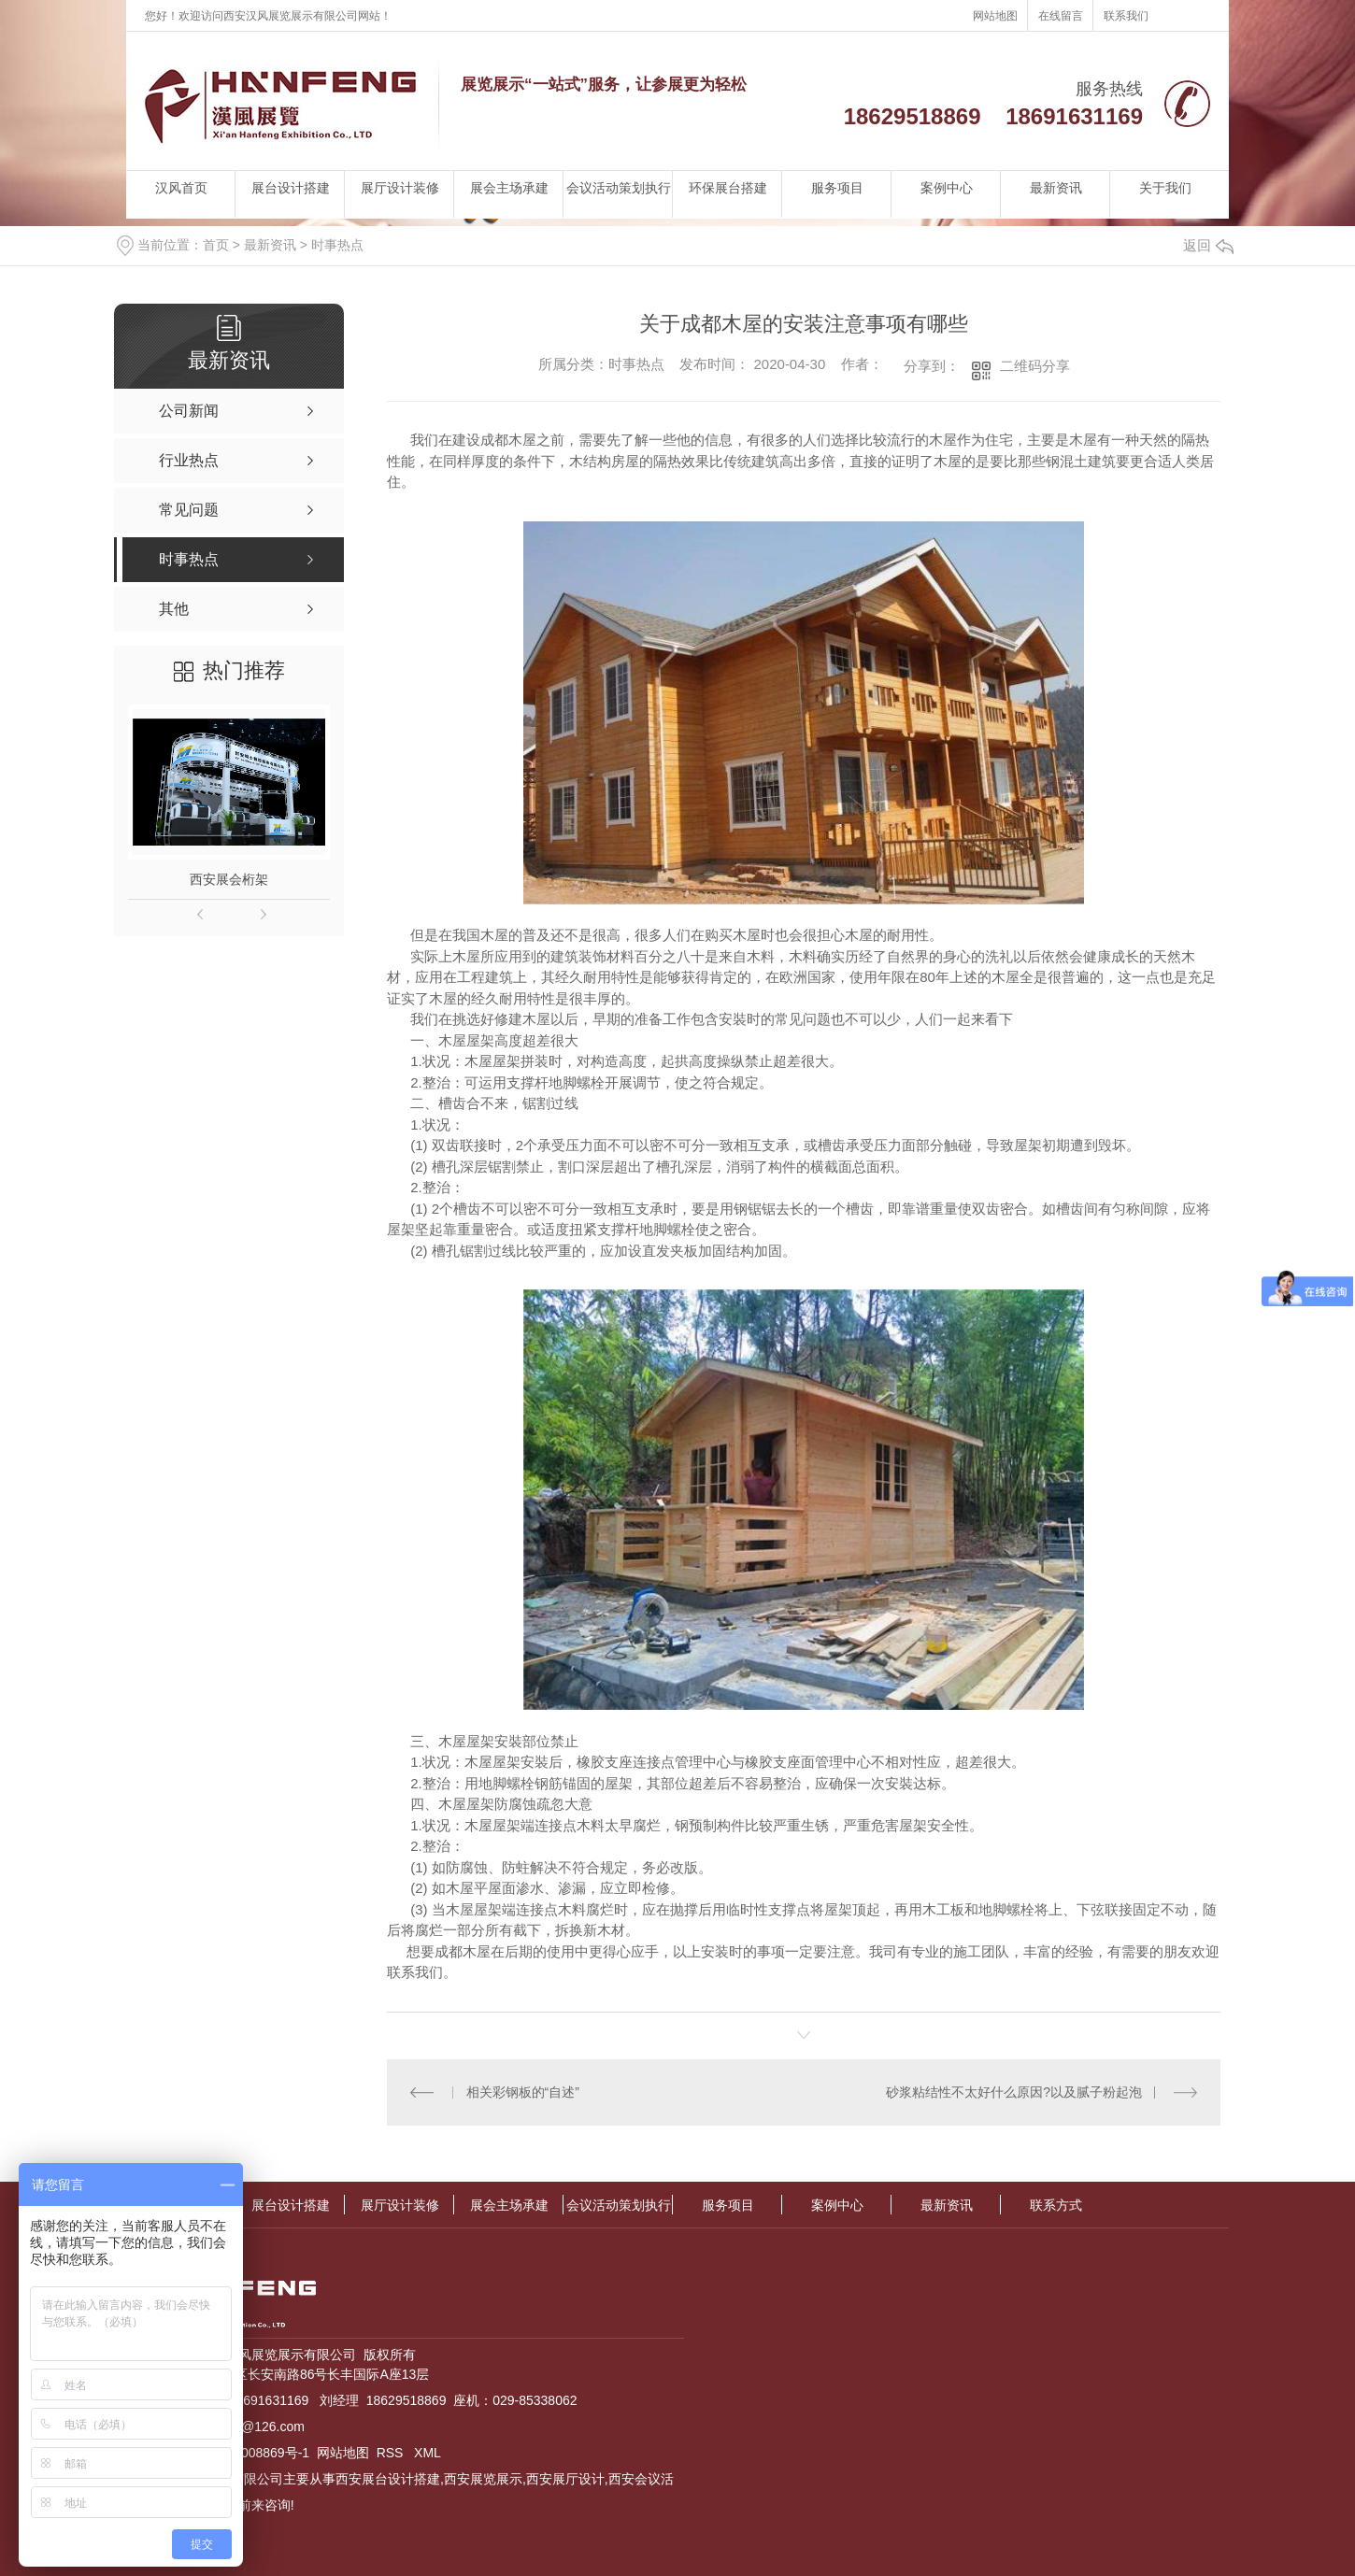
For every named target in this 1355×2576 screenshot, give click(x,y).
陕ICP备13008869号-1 (243, 2452)
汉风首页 (181, 187)
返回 (1208, 245)
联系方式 (1056, 2205)
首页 (216, 244)
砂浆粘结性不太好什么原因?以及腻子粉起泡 (1014, 2092)
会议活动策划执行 (618, 187)
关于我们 (1165, 187)
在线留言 (1060, 15)
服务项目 (837, 187)
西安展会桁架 (229, 879)
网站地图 (995, 15)
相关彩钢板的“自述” (522, 2092)
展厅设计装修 (400, 187)
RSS (392, 2452)
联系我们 (1126, 15)
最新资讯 (1056, 187)
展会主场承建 (509, 187)
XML (427, 2452)
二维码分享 (1035, 366)
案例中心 (946, 187)
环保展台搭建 (728, 187)
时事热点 (337, 244)
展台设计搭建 (290, 187)
